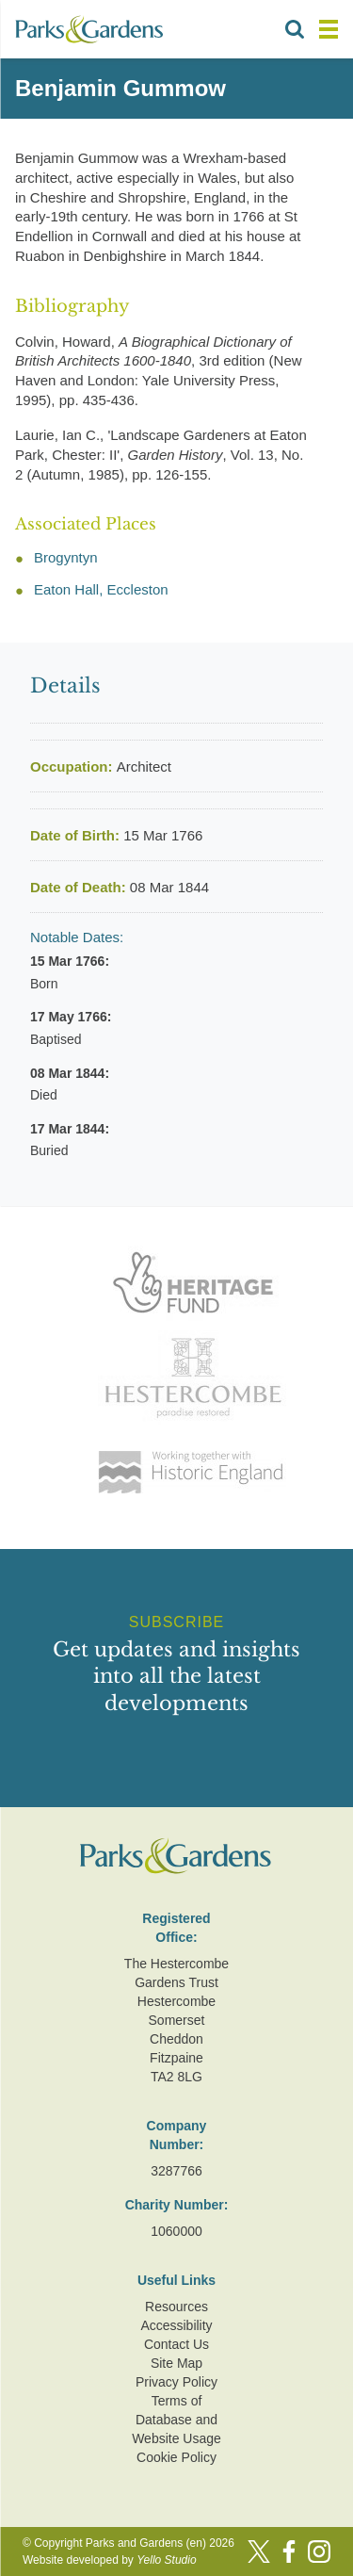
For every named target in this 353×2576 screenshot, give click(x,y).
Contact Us (176, 2344)
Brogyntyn (66, 557)
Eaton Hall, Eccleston (101, 589)
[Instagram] (319, 2551)
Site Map (176, 2363)
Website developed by (110, 2560)
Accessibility (176, 2325)
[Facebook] (289, 2551)
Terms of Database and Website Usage (176, 2419)
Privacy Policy (176, 2381)
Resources (176, 2306)
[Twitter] (259, 2551)
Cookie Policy (176, 2457)
